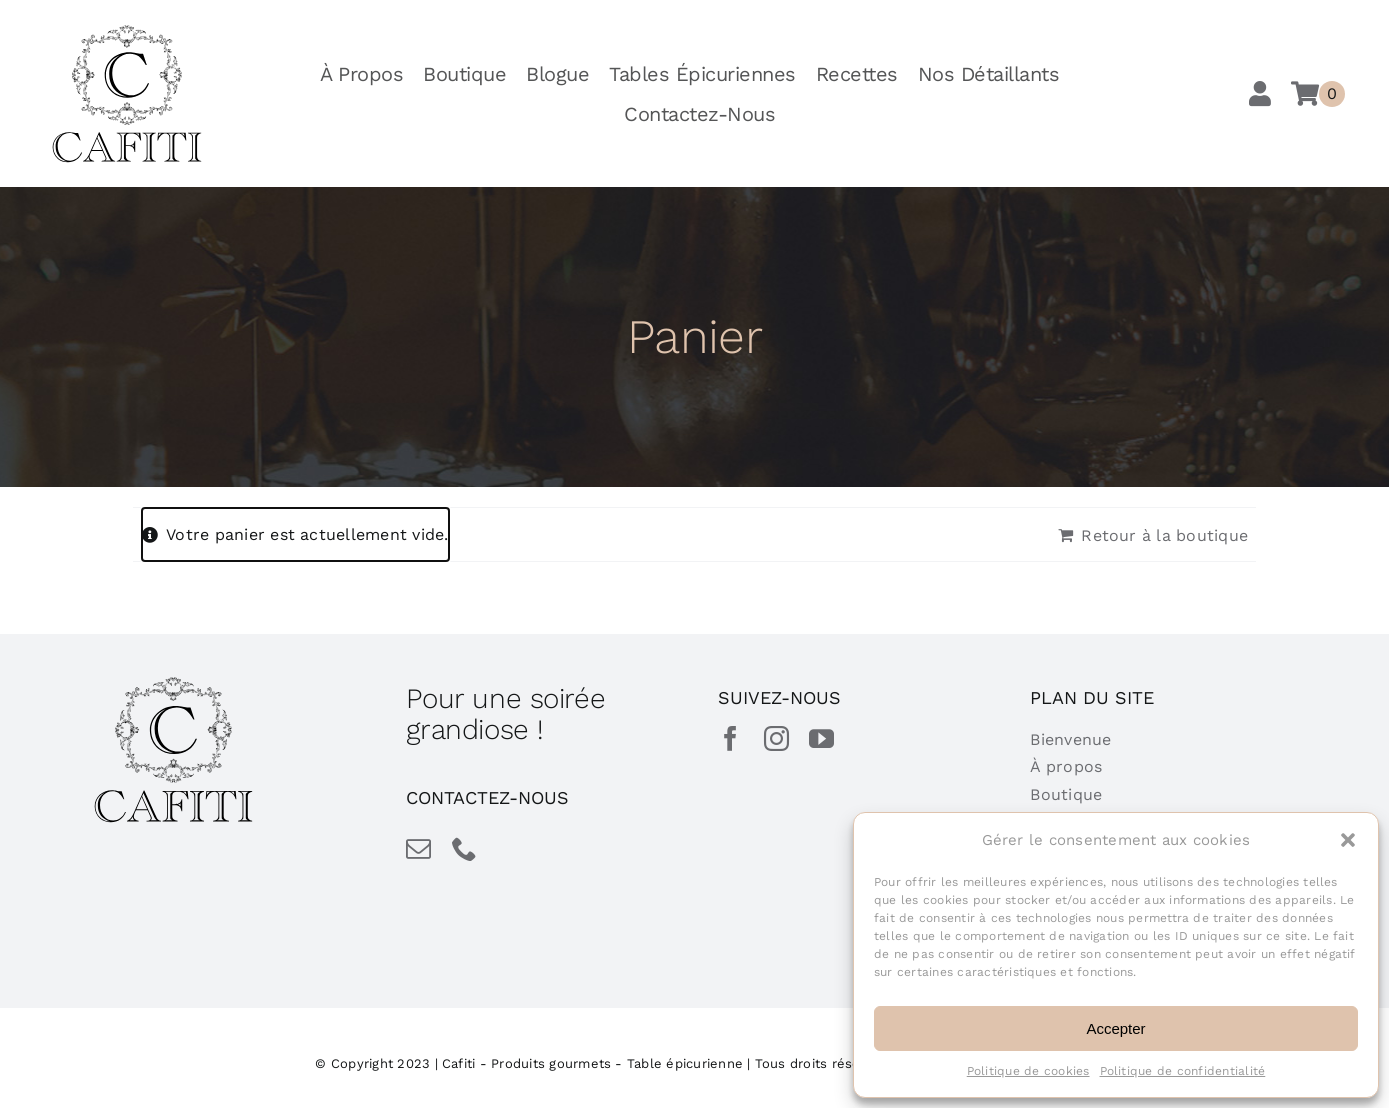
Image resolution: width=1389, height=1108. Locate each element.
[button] (1348, 840)
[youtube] (821, 738)
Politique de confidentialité (1183, 1071)
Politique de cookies (1028, 1071)
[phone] (464, 848)
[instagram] (776, 738)
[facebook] (730, 738)
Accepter (1115, 1028)
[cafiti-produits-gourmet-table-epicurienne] (127, 31)
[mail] (418, 848)
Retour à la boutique (1164, 535)
